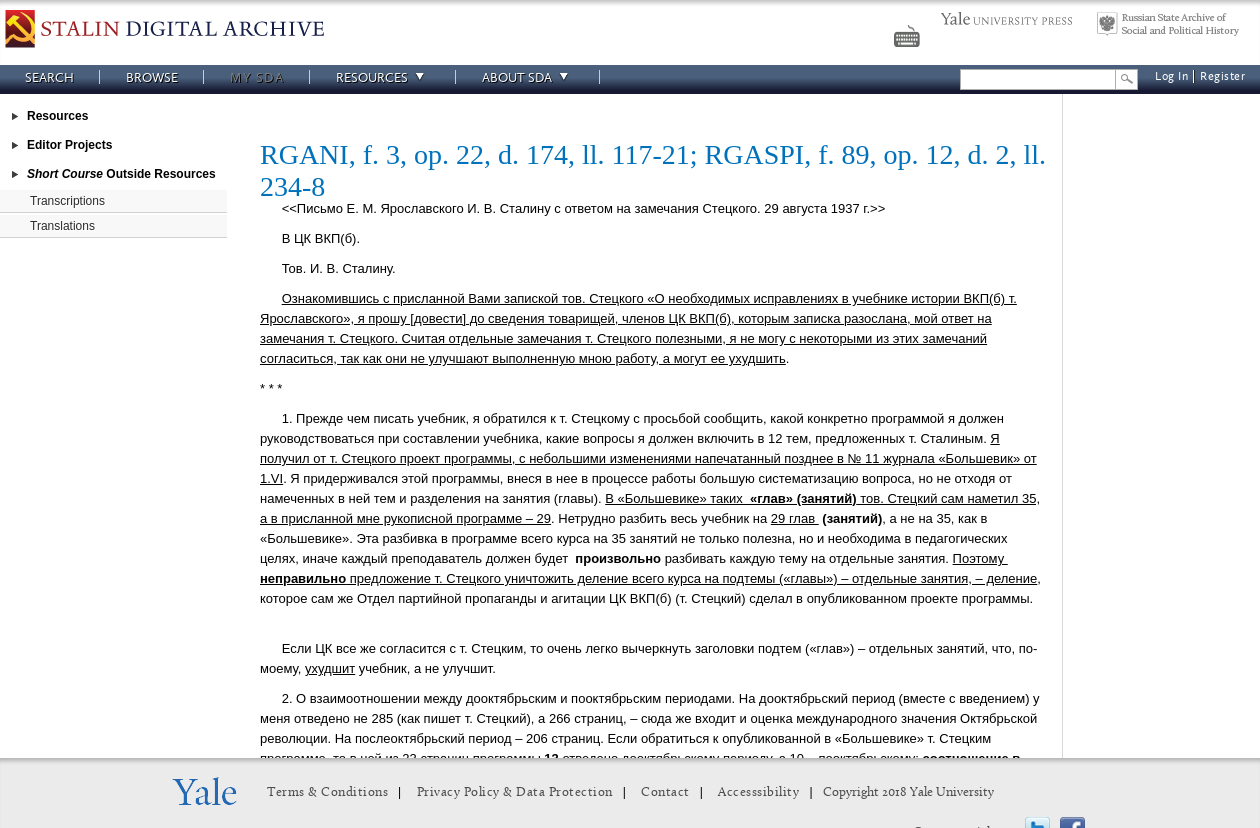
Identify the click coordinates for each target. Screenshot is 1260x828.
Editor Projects (69, 145)
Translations (62, 226)
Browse (152, 77)
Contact (665, 792)
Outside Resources (121, 174)
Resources (383, 77)
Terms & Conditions (327, 792)
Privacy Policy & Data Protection (515, 792)
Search (49, 77)
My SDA (257, 77)
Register (1222, 76)
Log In (1171, 76)
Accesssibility (758, 792)
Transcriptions (67, 201)
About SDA (528, 77)
